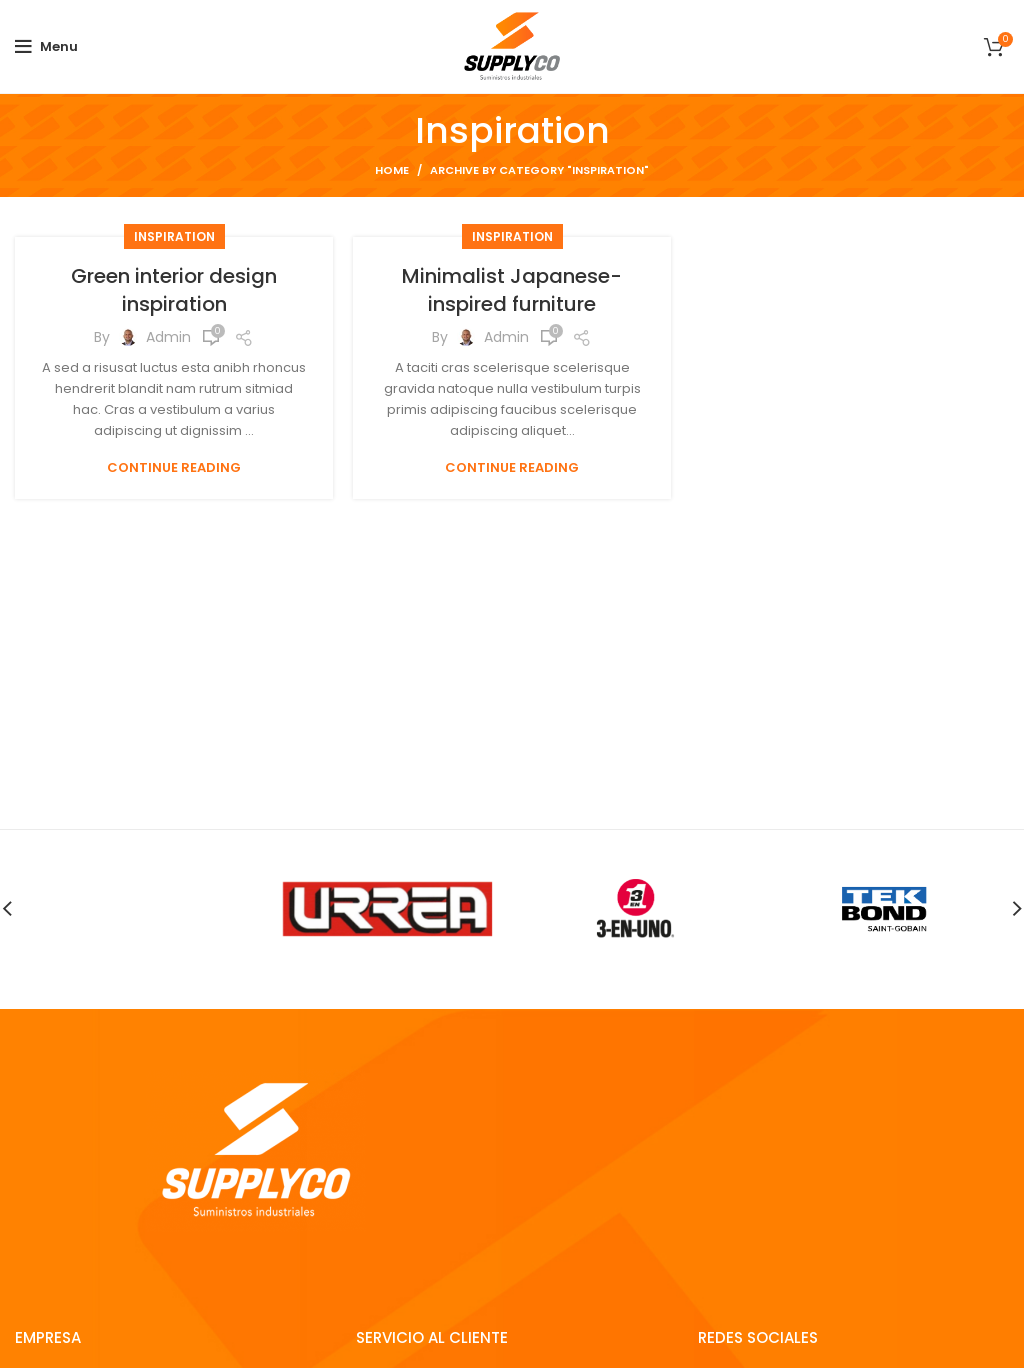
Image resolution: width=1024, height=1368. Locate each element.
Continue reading (174, 467)
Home (392, 170)
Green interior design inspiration (174, 290)
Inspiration (174, 236)
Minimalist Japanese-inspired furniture (512, 290)
